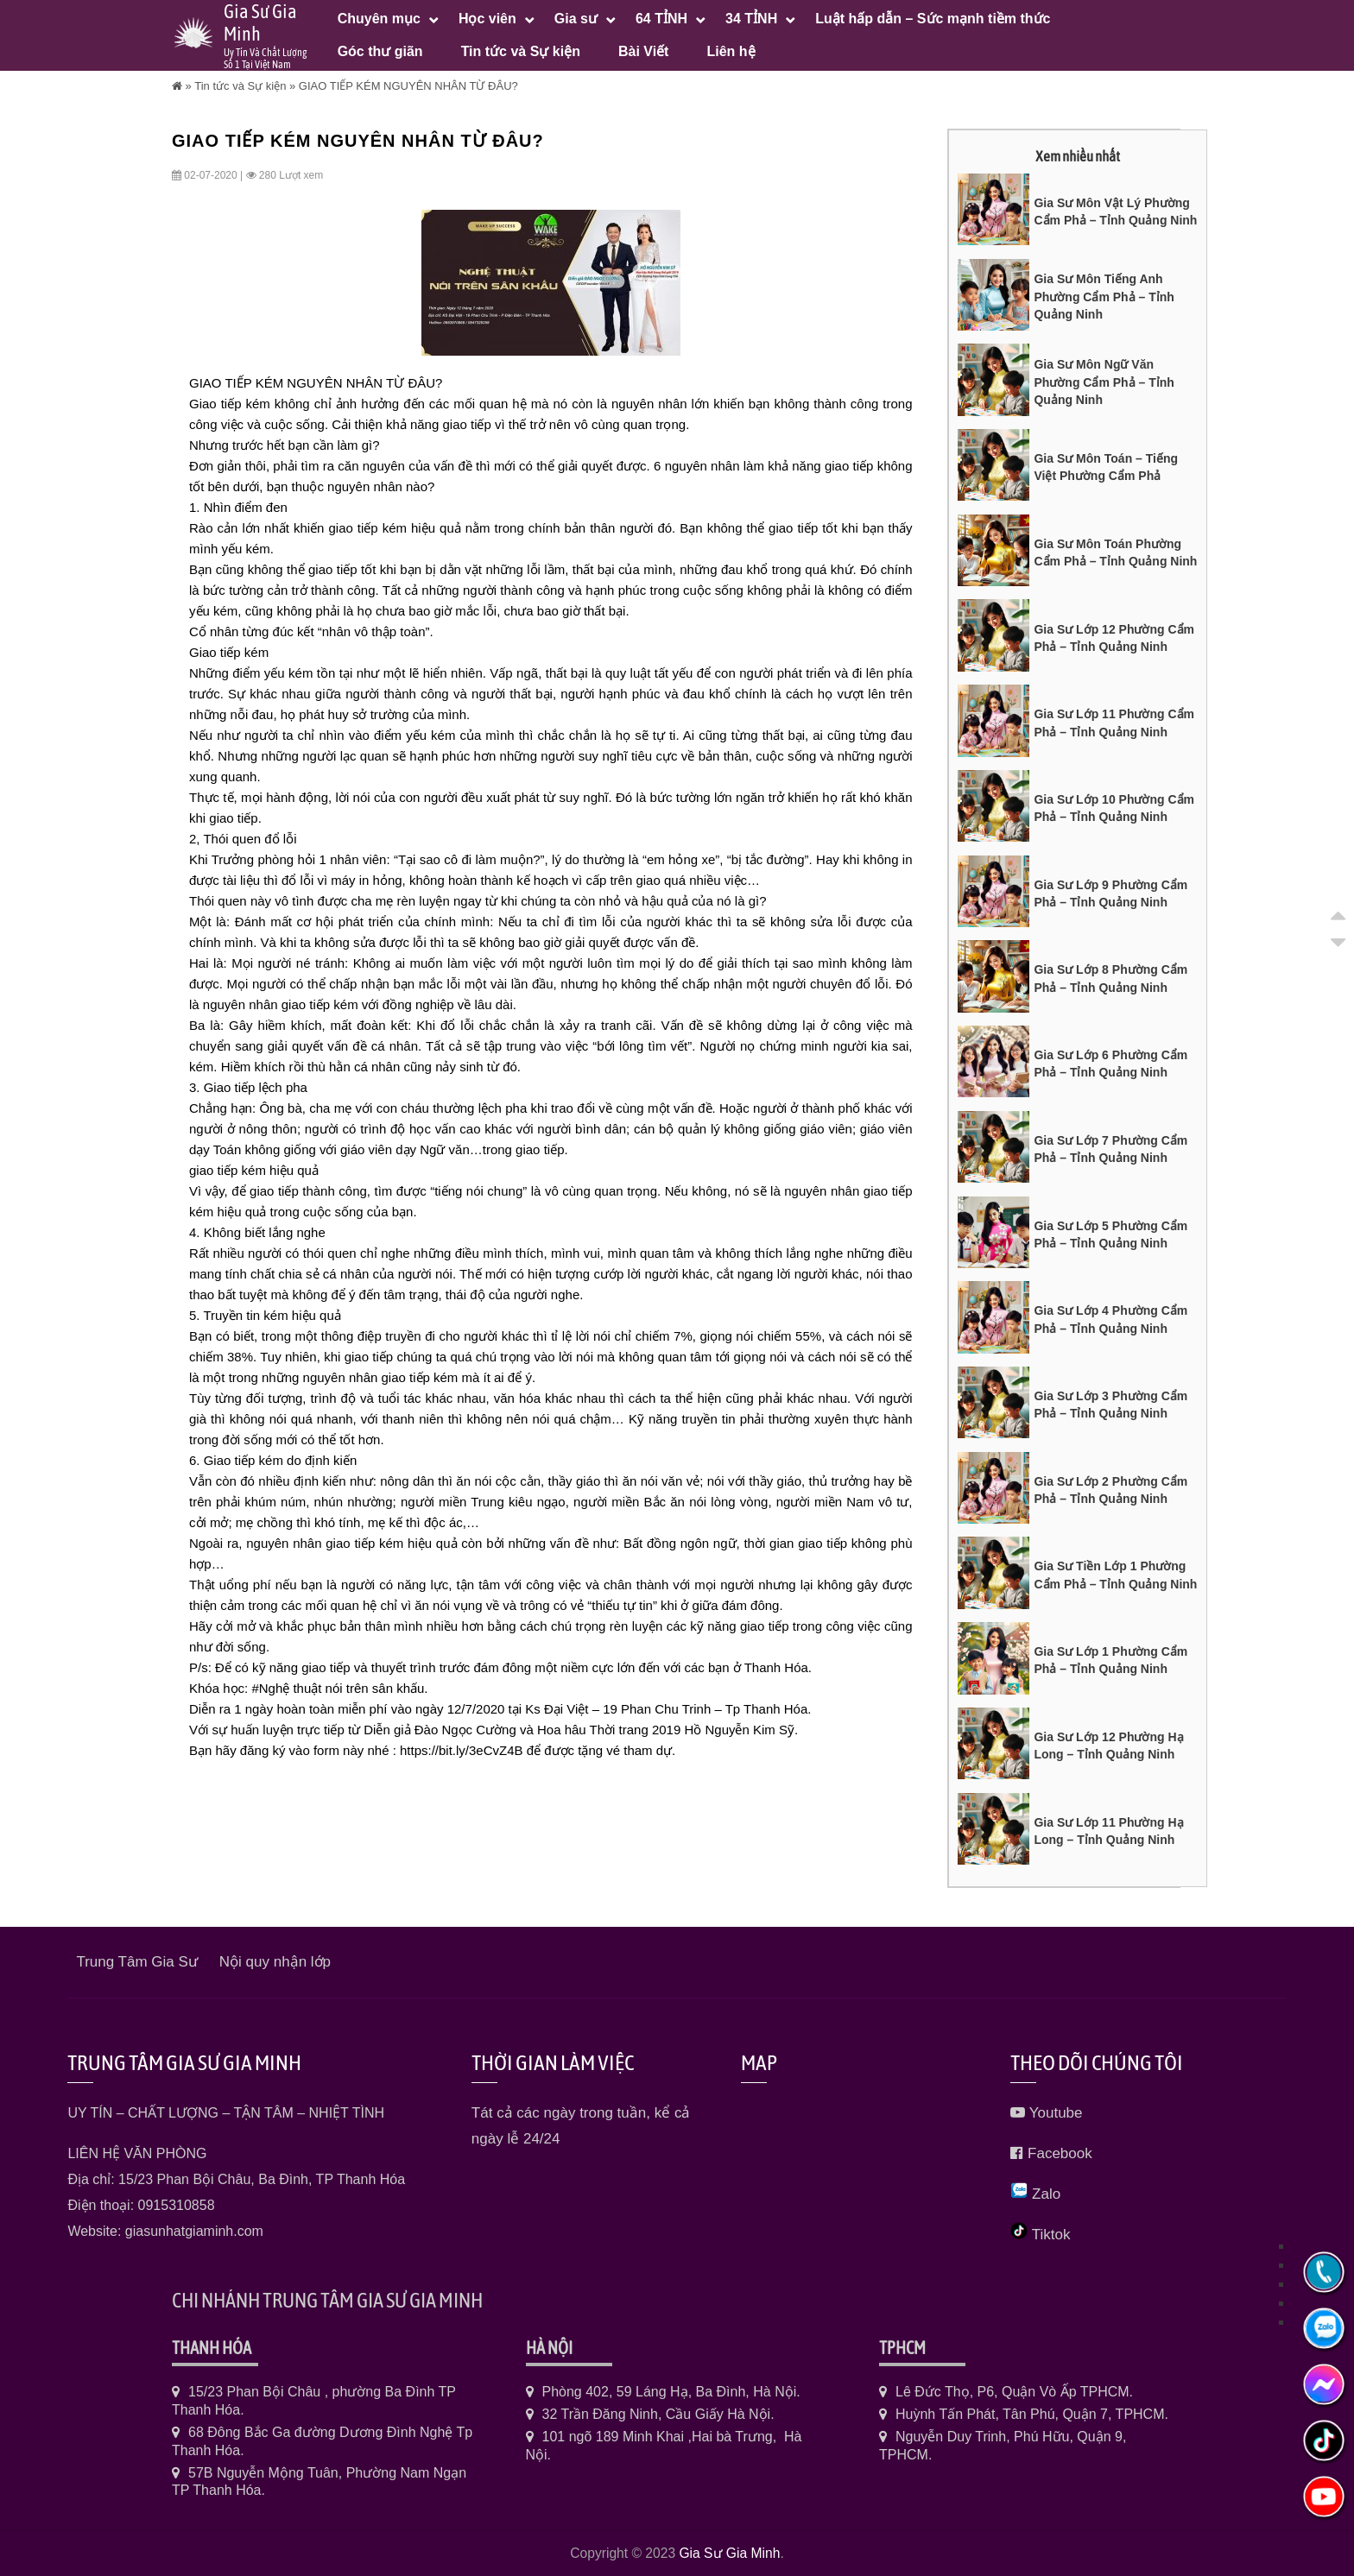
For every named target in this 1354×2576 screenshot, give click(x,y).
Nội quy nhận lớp (275, 1962)
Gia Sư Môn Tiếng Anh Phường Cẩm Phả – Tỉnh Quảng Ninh (1104, 296)
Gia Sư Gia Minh (729, 2553)
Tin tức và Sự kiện (240, 85)
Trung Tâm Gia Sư (136, 1962)
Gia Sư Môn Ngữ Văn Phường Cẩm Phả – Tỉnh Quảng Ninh (1104, 382)
